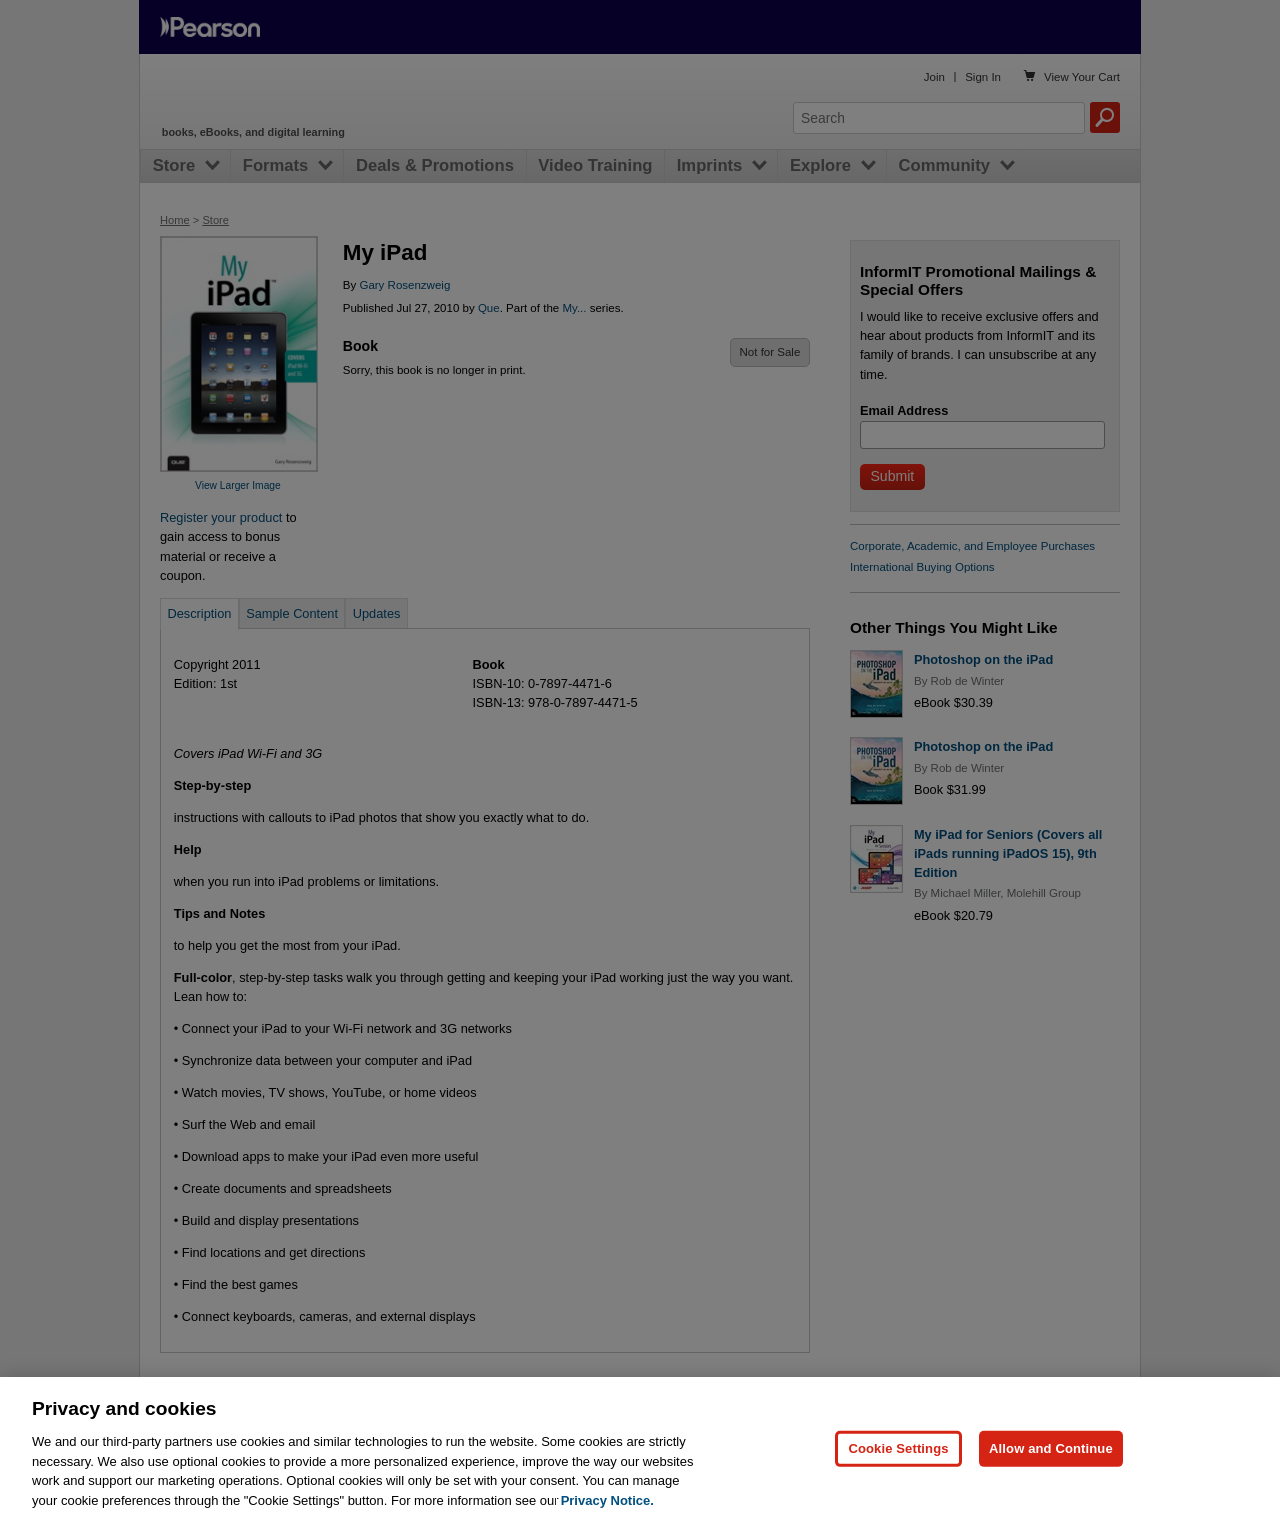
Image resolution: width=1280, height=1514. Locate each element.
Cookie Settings (898, 1458)
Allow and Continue (1051, 1458)
